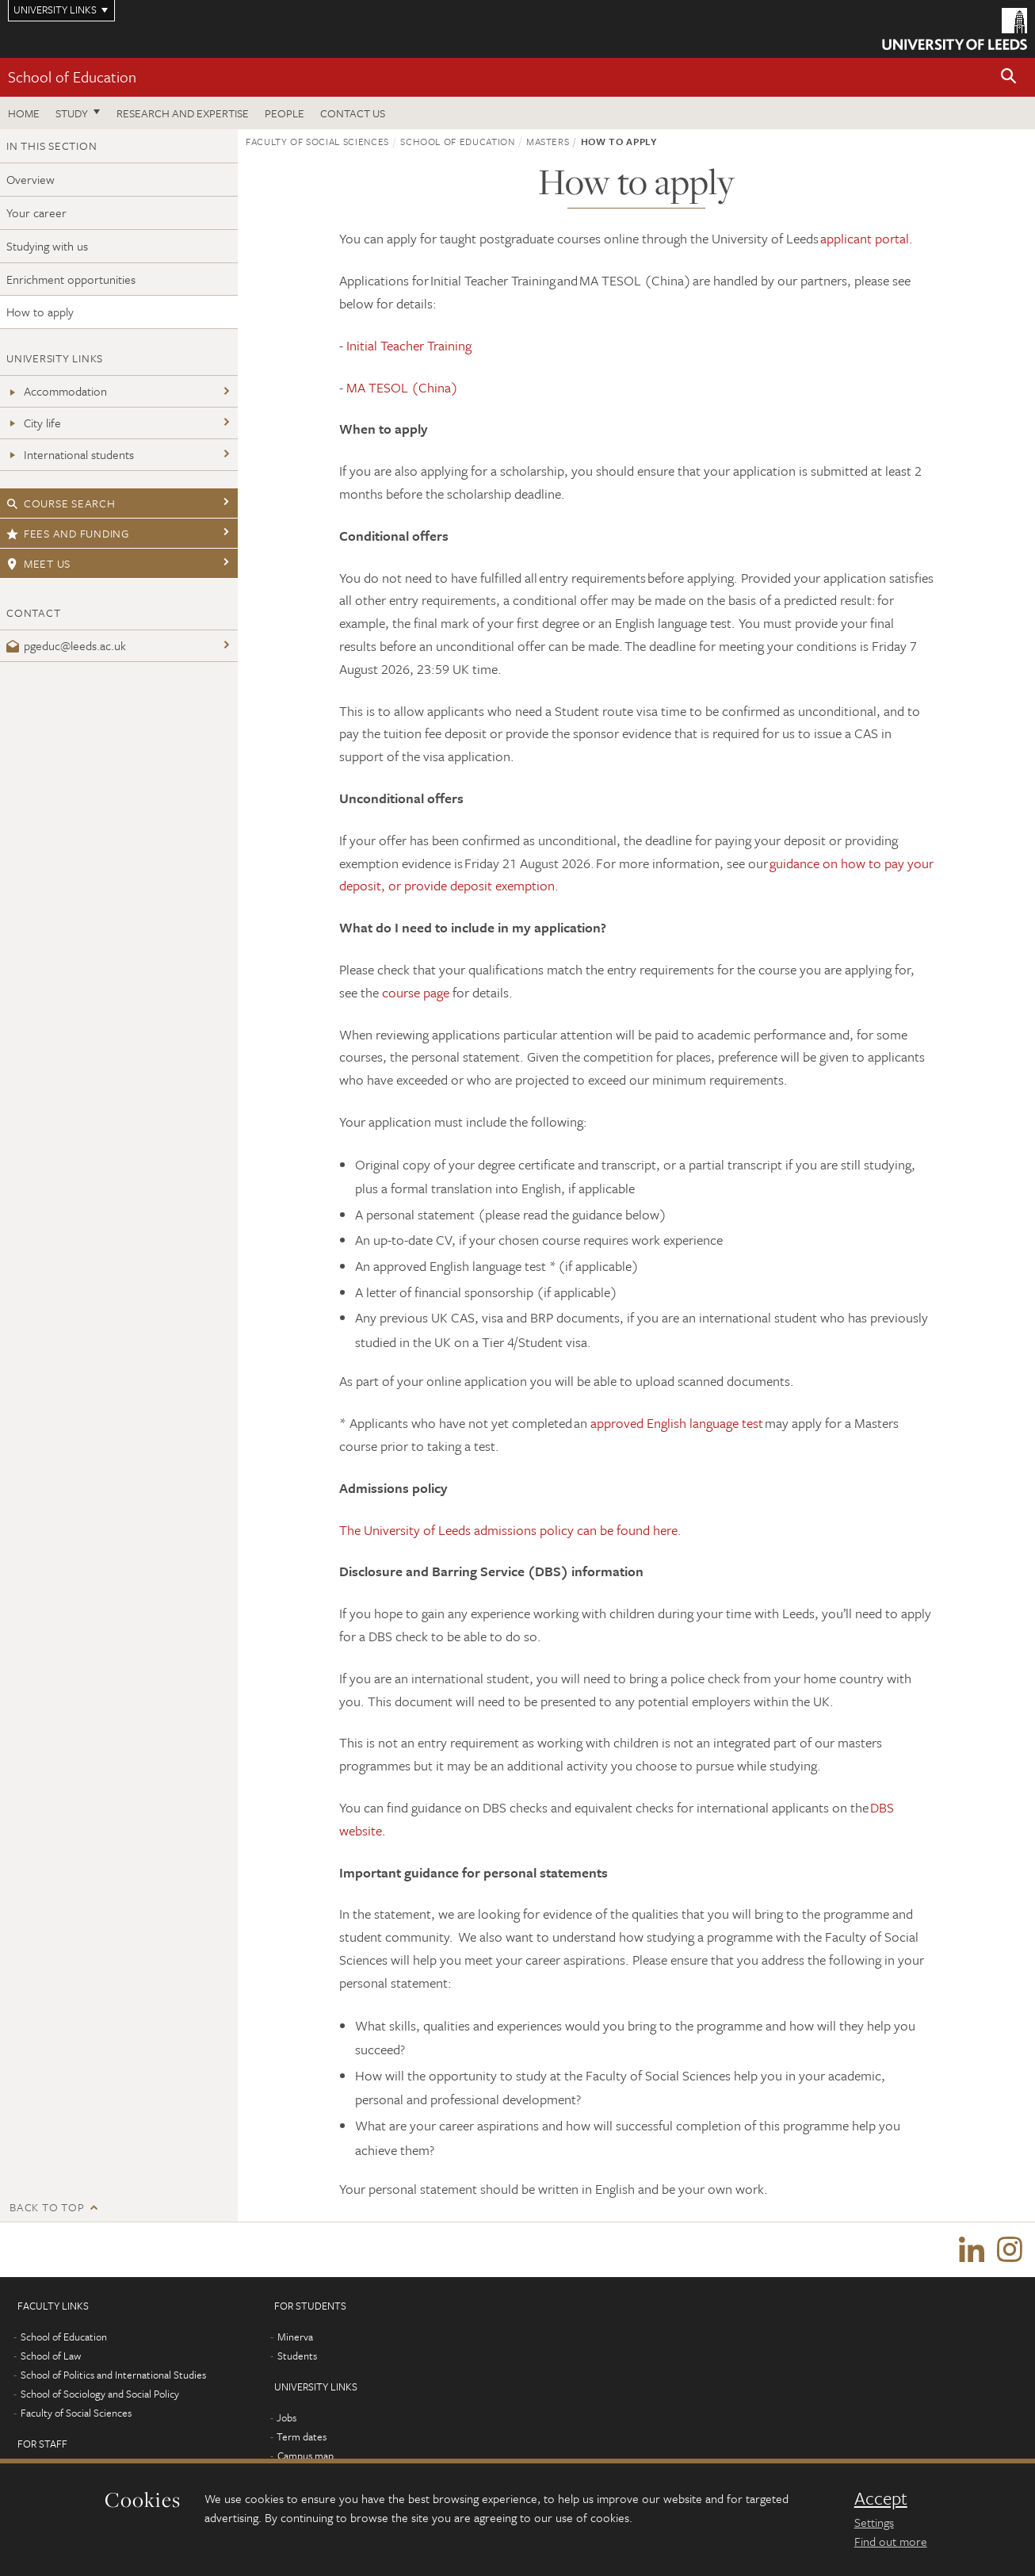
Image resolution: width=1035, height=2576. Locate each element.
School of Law (51, 2356)
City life (33, 422)
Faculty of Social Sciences (317, 141)
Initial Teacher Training (409, 345)
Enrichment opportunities (71, 279)
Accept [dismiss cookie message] (880, 2498)
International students (70, 454)
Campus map (305, 2456)
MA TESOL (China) (402, 387)
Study (71, 113)
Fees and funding (67, 533)
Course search (61, 503)
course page (415, 992)
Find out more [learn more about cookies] (890, 2541)
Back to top (47, 2207)
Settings (874, 2522)
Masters (548, 141)
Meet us (38, 563)
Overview (30, 179)
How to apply (40, 311)
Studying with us (47, 246)
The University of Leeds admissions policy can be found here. (510, 1530)
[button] (1009, 77)
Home (24, 113)
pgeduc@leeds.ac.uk (66, 645)
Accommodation (56, 391)
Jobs (286, 2418)
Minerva (295, 2337)
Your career (36, 212)
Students (297, 2356)
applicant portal (864, 238)
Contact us (352, 113)
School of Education (72, 76)
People (284, 113)
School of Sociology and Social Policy (100, 2394)
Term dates (302, 2437)
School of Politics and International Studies (113, 2375)
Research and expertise (182, 113)
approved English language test (676, 1423)
